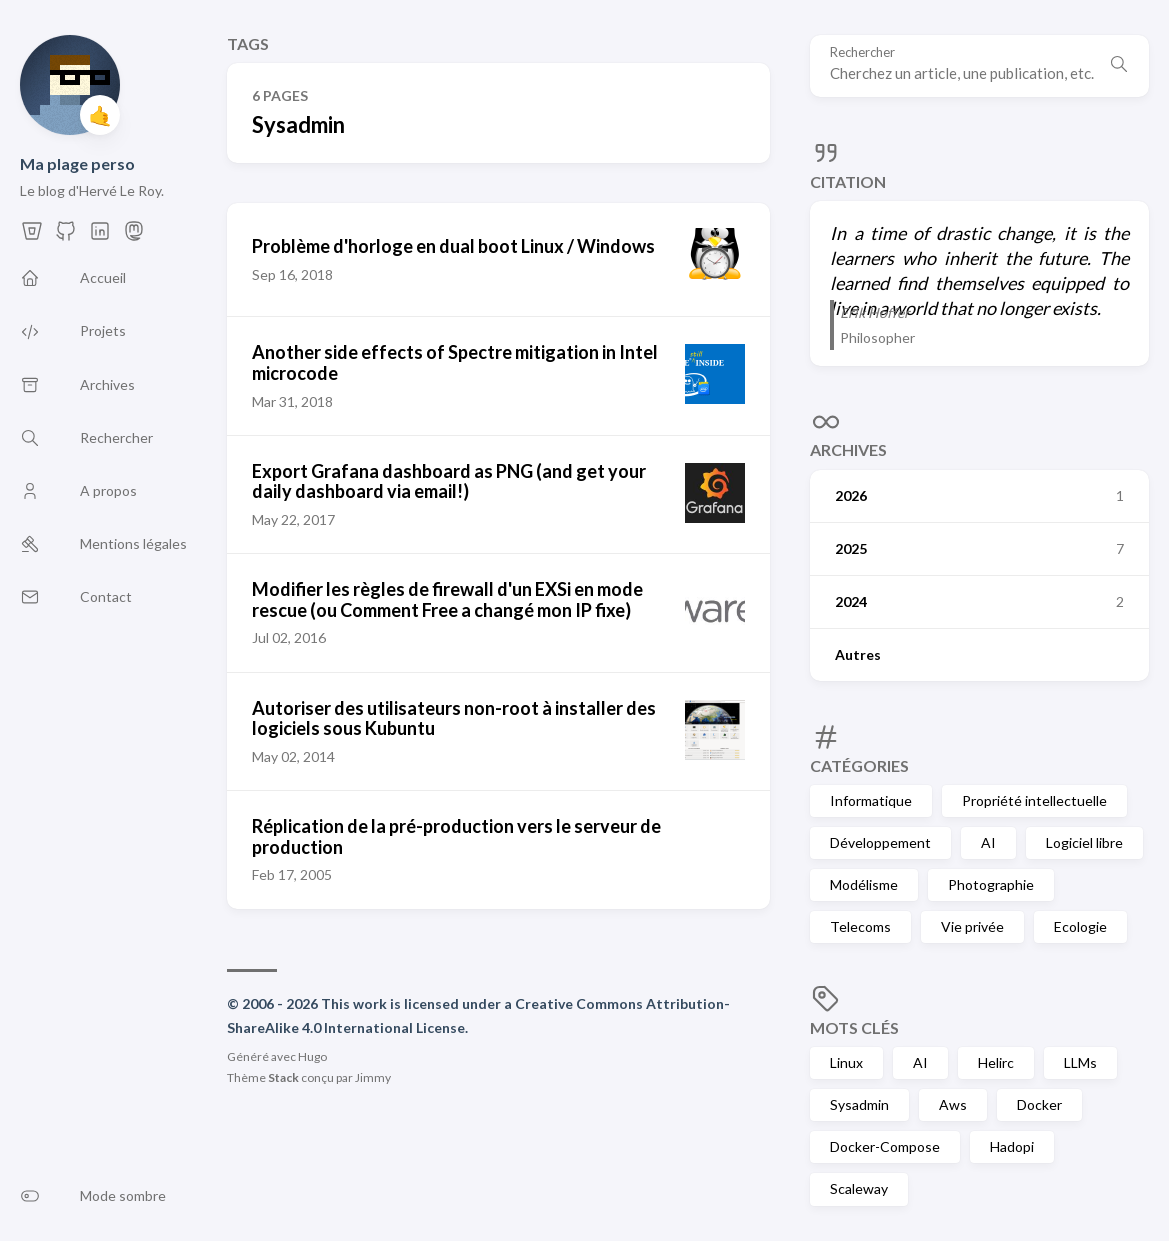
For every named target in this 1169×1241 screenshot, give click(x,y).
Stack (283, 1077)
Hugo (312, 1056)
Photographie (991, 884)
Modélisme (864, 884)
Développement (880, 842)
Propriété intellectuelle (1034, 800)
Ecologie (1080, 926)
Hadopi (1012, 1146)
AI (988, 842)
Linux (846, 1062)
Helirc (996, 1062)
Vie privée (972, 926)
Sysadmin (859, 1104)
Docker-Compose (885, 1146)
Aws (953, 1104)
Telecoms (860, 926)
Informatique (871, 800)
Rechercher (862, 52)
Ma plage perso (77, 163)
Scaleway (859, 1188)
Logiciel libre (1084, 842)
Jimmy (373, 1077)
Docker (1039, 1104)
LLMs (1080, 1062)
